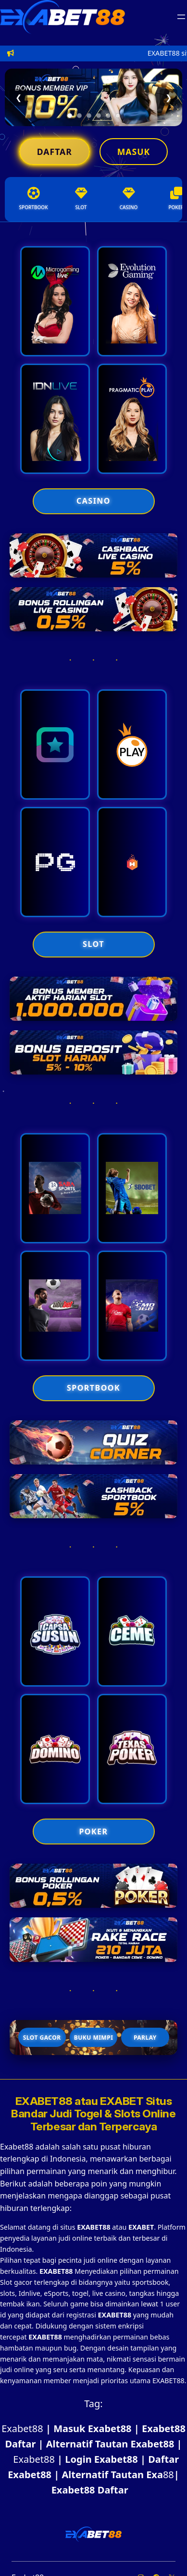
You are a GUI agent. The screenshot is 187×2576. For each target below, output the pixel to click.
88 (160, 2474)
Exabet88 (22, 2428)
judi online (100, 2260)
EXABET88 (45, 2101)
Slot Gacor (42, 2037)
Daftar (54, 151)
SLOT (93, 944)
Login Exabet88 (101, 2459)
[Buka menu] (181, 17)
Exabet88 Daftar (89, 2489)
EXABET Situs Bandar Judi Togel (91, 2107)
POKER (93, 1831)
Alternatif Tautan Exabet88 (109, 2443)
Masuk (133, 151)
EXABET (141, 2227)
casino (115, 2293)
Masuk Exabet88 (92, 2428)
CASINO (93, 501)
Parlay (145, 2037)
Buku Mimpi (93, 2037)
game (80, 2303)
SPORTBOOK (93, 1388)
